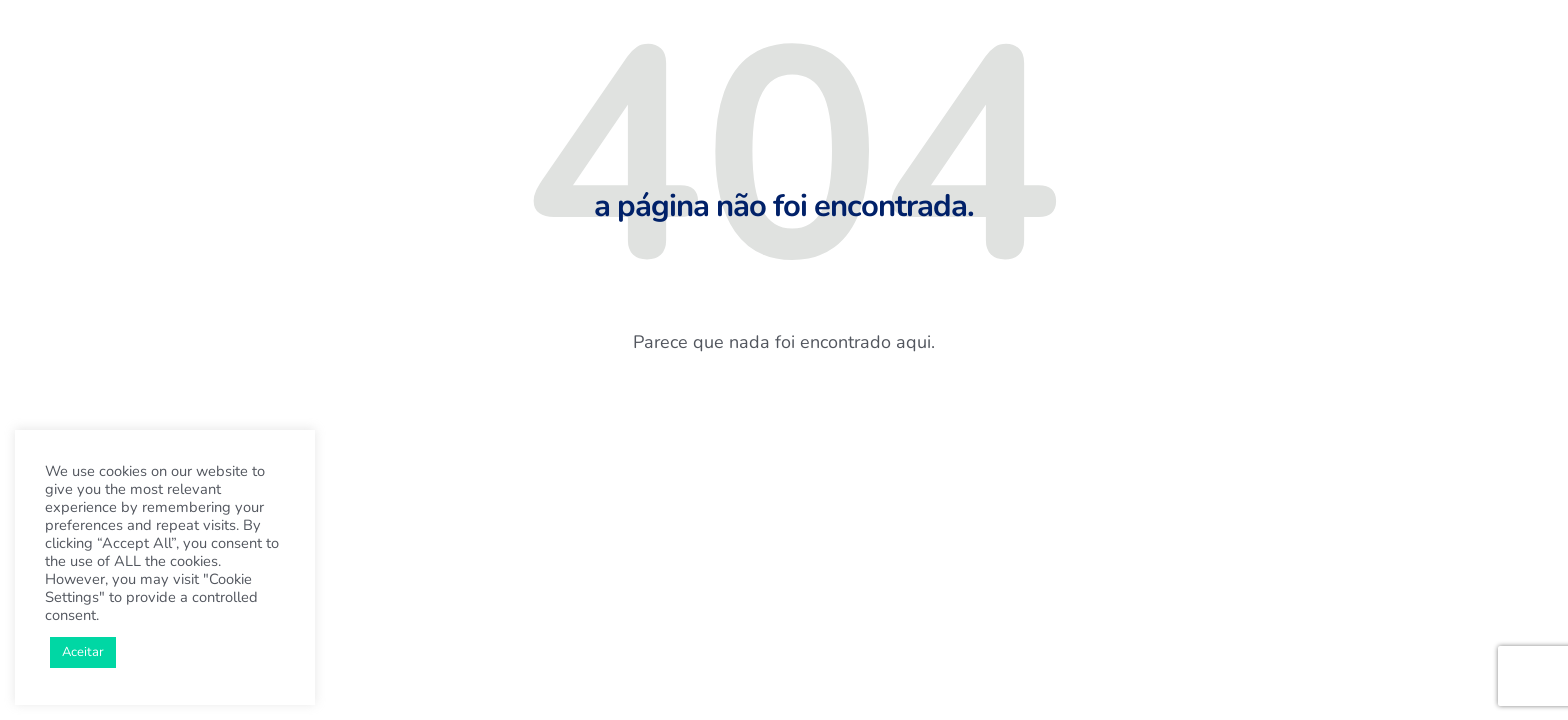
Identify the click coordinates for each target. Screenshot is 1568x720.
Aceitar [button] (83, 652)
